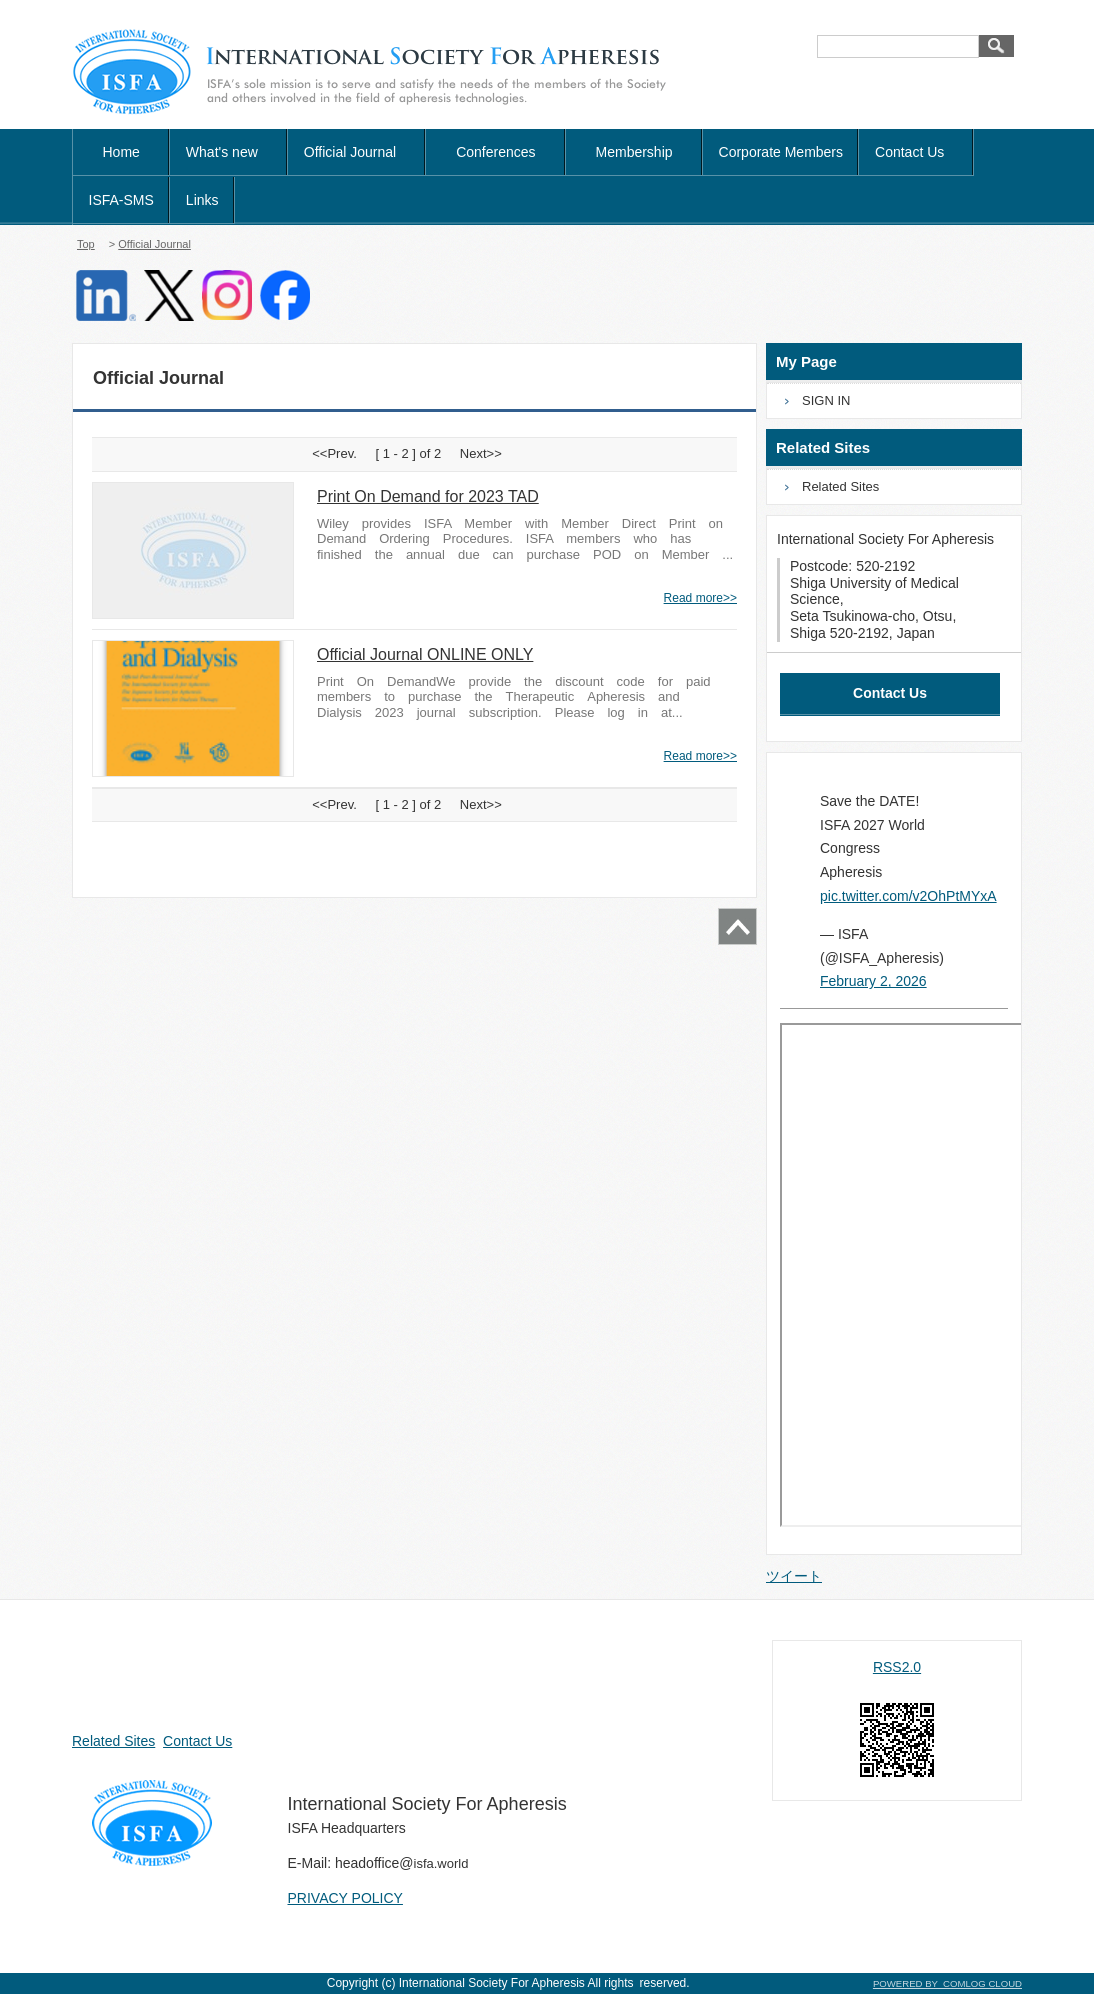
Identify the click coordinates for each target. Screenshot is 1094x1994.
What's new (229, 152)
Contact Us (916, 152)
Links (202, 200)
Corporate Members (781, 152)
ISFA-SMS (121, 200)
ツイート (794, 1576)
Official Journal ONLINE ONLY (425, 654)
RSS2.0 (897, 1667)
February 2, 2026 (873, 981)
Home (121, 152)
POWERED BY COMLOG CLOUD (947, 1983)
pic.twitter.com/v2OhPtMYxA (908, 896)
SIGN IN (826, 400)
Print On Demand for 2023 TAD (428, 496)
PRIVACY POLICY (345, 1898)
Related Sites (840, 486)
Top (86, 244)
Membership (634, 152)
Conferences (495, 152)
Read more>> (700, 598)
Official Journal (154, 244)
